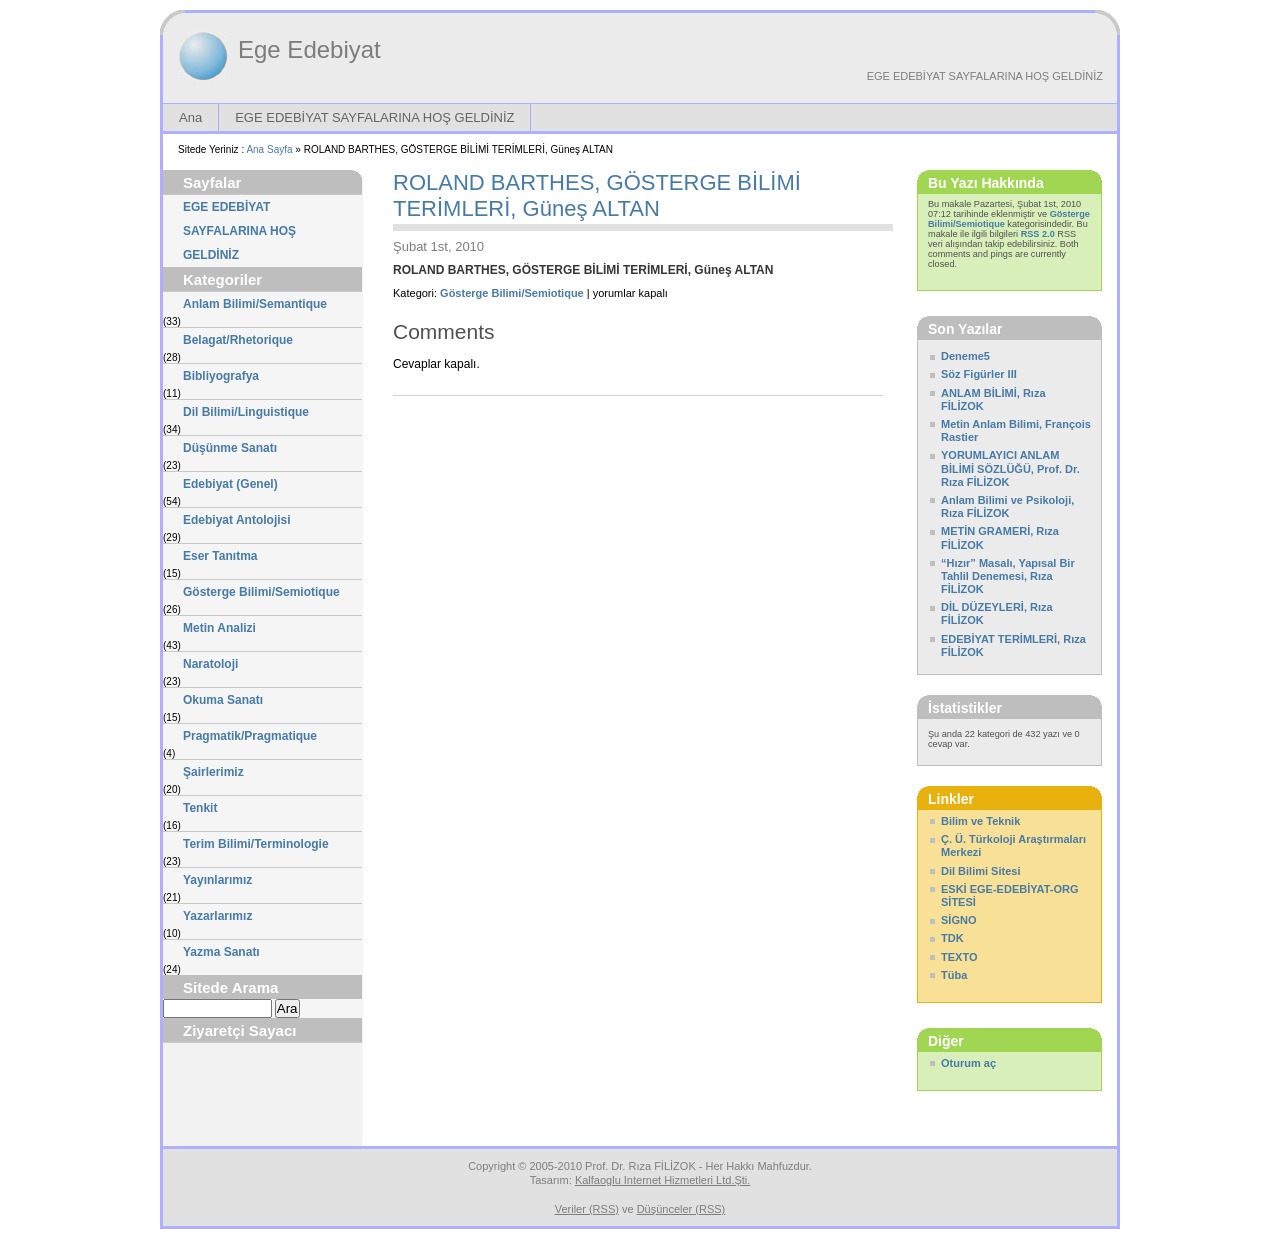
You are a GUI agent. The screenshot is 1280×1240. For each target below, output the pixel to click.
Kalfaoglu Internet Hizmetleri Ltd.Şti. (662, 1180)
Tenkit (200, 808)
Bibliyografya (221, 376)
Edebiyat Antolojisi (237, 520)
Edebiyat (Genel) (230, 484)
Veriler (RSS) (587, 1209)
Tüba (954, 975)
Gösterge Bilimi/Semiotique (261, 592)
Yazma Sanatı (221, 952)
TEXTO (959, 957)
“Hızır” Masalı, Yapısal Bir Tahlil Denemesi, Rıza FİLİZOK (1008, 576)
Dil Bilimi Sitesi (980, 871)
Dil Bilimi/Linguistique (246, 412)
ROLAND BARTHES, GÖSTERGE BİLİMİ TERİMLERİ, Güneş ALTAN (597, 195)
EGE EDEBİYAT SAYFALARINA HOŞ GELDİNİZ (985, 76)
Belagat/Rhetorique (238, 340)
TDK (952, 938)
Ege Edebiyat (309, 49)
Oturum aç (968, 1063)
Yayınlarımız (217, 880)
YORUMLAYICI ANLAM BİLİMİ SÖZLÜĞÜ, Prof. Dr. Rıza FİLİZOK (1010, 468)
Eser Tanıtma (220, 556)
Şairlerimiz (213, 772)
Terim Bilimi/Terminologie (256, 844)
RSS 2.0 (1038, 234)
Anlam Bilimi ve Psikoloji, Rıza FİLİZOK (1007, 506)
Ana (190, 117)
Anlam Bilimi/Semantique (255, 304)
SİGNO (958, 920)
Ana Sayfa (269, 149)
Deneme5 (965, 356)
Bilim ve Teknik (980, 821)
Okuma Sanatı (223, 700)
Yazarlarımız (217, 916)
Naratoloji (210, 664)
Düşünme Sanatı (230, 448)
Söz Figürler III (979, 374)
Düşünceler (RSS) (681, 1209)
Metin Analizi (219, 628)
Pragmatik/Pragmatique (250, 736)
